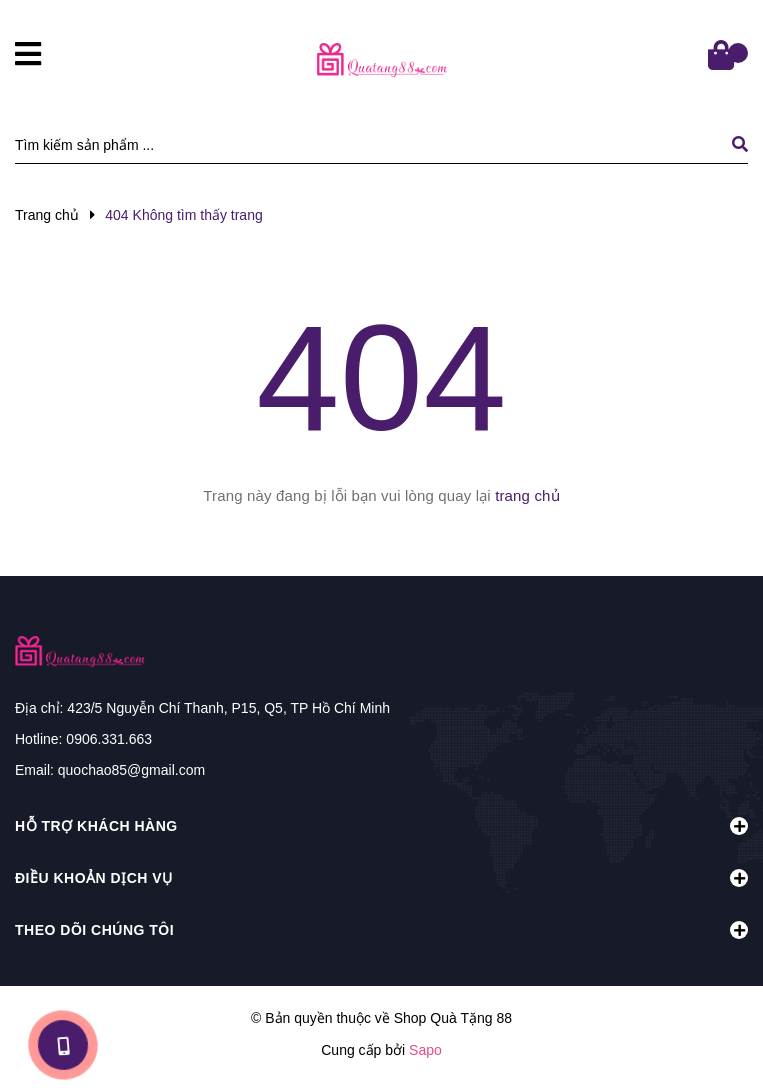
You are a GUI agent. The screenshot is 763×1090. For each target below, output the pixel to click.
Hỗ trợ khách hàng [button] (381, 826)
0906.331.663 (109, 739)
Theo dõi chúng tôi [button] (381, 930)
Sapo (425, 1050)
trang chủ (527, 495)
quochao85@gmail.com (131, 770)
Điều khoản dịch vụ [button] (381, 878)
